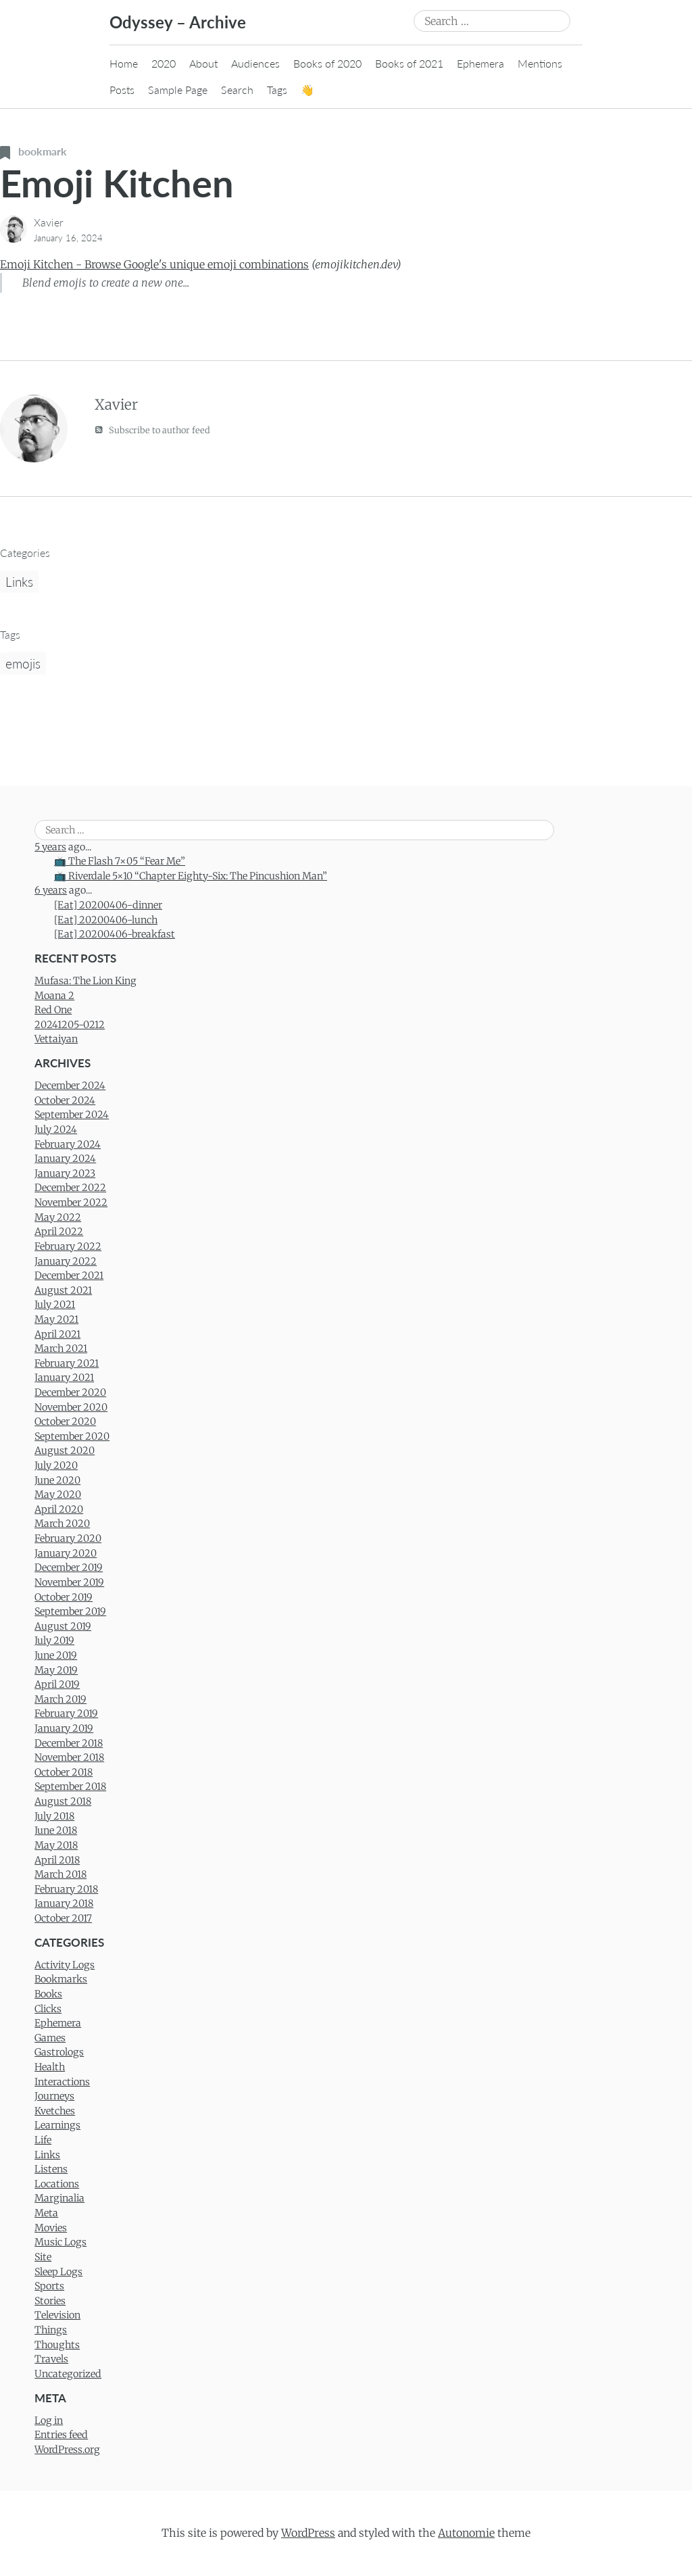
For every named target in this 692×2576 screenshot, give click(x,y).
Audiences (255, 63)
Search (237, 89)
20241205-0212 (69, 1025)
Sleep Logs (58, 2272)
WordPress (308, 2532)
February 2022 (67, 1246)
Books (48, 1994)
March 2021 (60, 1348)
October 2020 (65, 1421)
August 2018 (62, 1801)
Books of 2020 (327, 63)
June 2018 (55, 1830)
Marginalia (59, 2198)
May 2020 (57, 1494)
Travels (51, 2359)
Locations (56, 2184)
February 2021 (66, 1363)
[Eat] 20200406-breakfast (114, 934)
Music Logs (60, 2242)
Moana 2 (54, 996)
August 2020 (64, 1450)
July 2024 (55, 1129)
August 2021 (63, 1290)
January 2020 (65, 1553)
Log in (48, 2420)
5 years (50, 847)
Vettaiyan (56, 1039)
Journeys (54, 2096)
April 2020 (58, 1509)
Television (57, 2315)
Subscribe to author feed (152, 429)
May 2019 (56, 1670)
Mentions (540, 63)
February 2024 (67, 1144)
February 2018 (66, 1889)
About (203, 63)
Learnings (57, 2125)
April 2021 (57, 1334)
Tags (277, 89)
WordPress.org (67, 2450)
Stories (50, 2301)
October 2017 (63, 1918)
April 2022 (58, 1231)
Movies (50, 2228)
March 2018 (60, 1874)
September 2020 (71, 1436)
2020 (163, 63)
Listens (51, 2169)
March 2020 (62, 1523)
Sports (49, 2286)
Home (123, 63)
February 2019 (66, 1713)
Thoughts (57, 2345)
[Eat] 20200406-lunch (105, 920)
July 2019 (54, 1640)
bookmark (33, 151)
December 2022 (70, 1188)
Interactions (62, 2082)
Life (42, 2140)
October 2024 (64, 1100)
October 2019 (63, 1597)
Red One (53, 1010)
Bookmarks (60, 1979)
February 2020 (67, 1538)
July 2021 (54, 1304)
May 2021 (56, 1319)
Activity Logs (64, 1965)
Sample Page (177, 89)
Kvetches (54, 2111)
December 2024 (69, 1085)
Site (42, 2257)
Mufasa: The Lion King (85, 981)
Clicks (47, 2009)
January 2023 (64, 1173)
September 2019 (70, 1611)
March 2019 (60, 1699)
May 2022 (57, 1217)
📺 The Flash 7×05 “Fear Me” (119, 861)
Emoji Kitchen (117, 182)
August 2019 (62, 1626)
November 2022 (70, 1202)
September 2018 (70, 1786)
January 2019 (63, 1728)
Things (50, 2330)
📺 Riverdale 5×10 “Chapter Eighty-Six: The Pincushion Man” (190, 876)
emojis (23, 663)
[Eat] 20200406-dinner (108, 905)
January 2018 (63, 1903)
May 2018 (56, 1845)
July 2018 (54, 1816)
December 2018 (68, 1743)
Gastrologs (59, 2052)
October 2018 (63, 1772)
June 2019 (55, 1655)
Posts (121, 89)
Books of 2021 (409, 63)
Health (49, 2067)
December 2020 (70, 1392)
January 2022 (65, 1261)
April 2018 (57, 1860)
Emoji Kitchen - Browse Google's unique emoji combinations (154, 264)
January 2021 (64, 1377)
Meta (46, 2213)
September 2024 (71, 1115)
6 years (50, 890)
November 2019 (69, 1582)
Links (19, 581)
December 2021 (68, 1275)
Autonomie (466, 2532)
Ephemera (480, 63)
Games (50, 2038)
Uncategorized (67, 2374)
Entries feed (61, 2435)
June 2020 (57, 1480)
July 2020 (56, 1465)
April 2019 (57, 1684)
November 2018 (69, 1757)
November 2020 (70, 1407)
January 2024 (65, 1158)
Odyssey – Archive (177, 22)
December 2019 (68, 1567)
